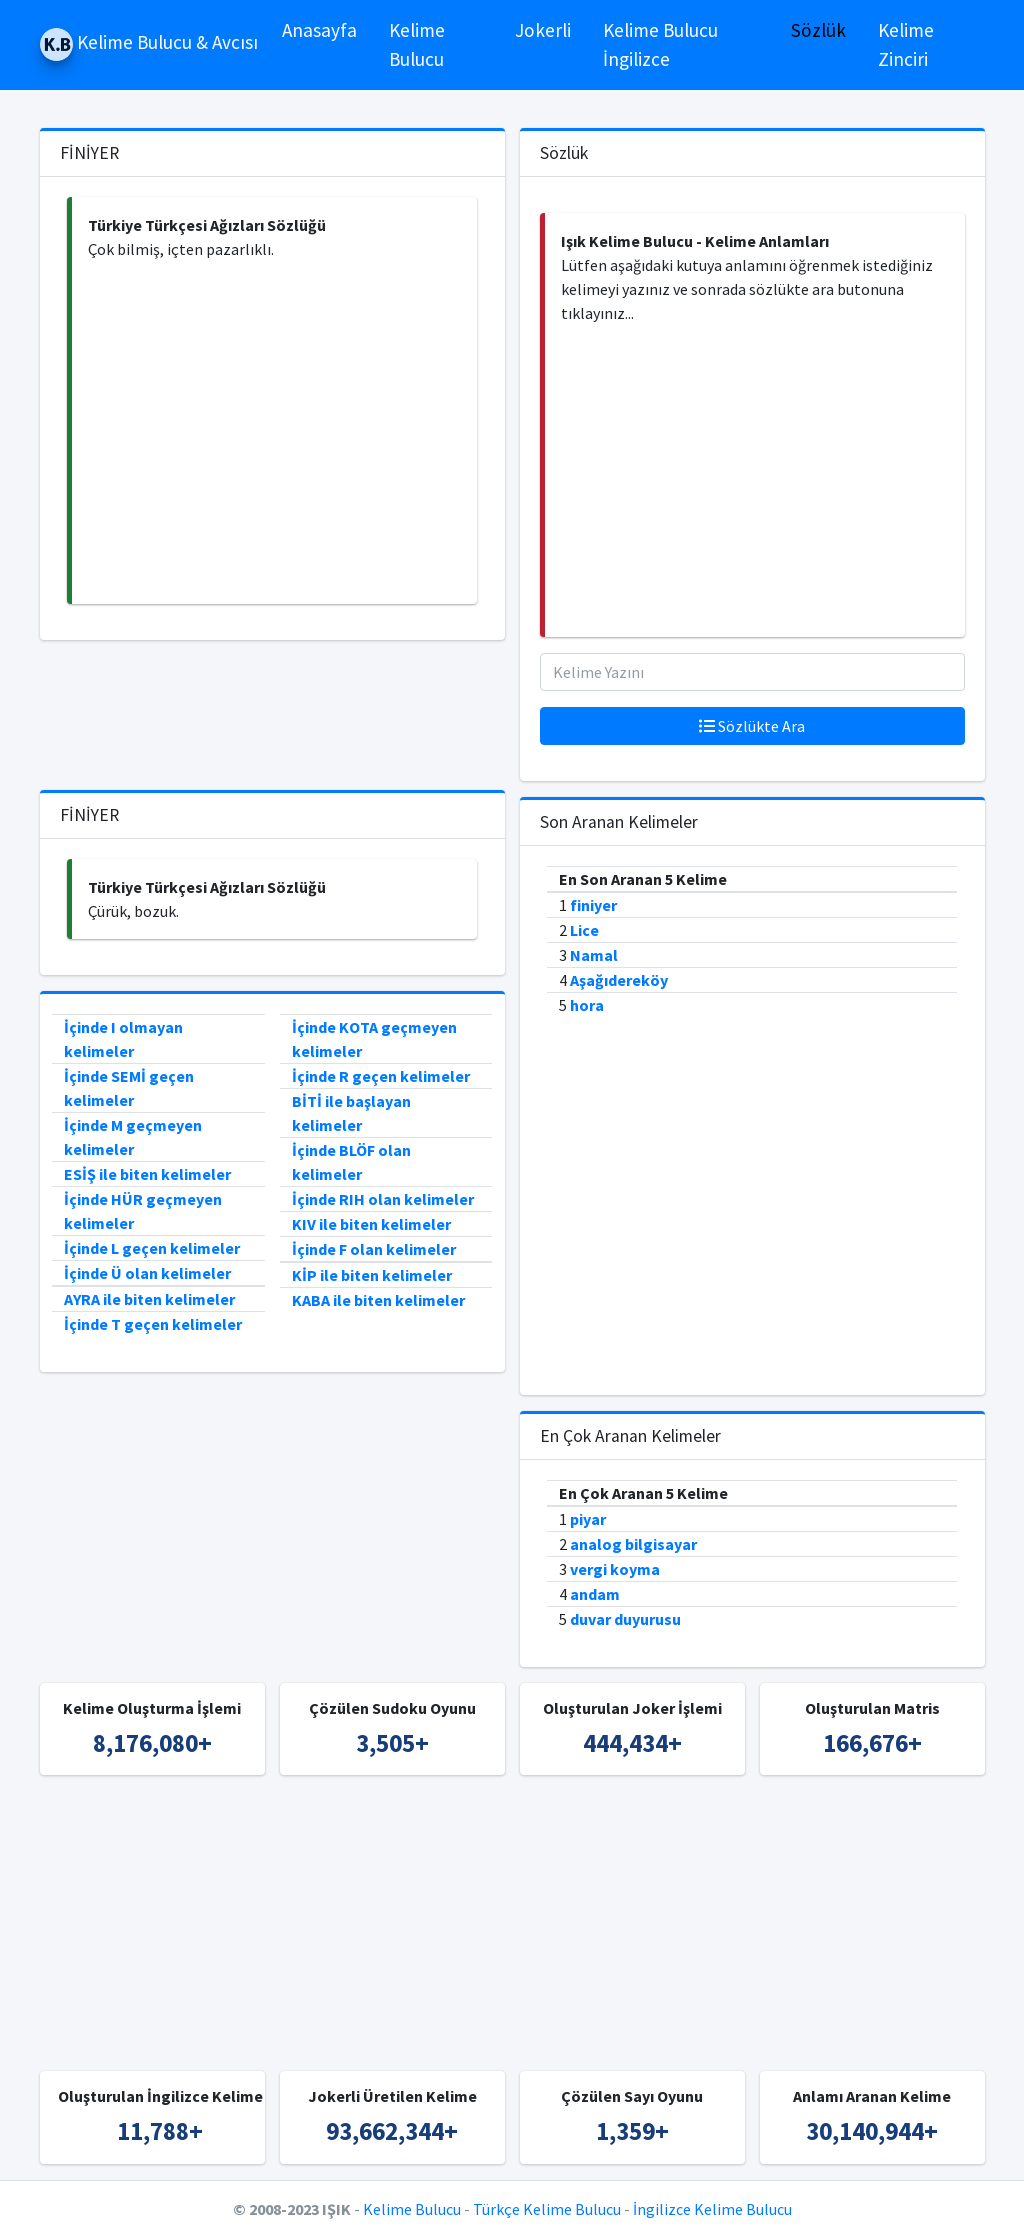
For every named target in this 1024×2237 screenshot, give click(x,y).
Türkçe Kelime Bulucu (547, 2209)
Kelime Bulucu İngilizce (660, 44)
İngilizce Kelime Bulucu (712, 2209)
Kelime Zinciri (906, 44)
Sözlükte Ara (752, 726)
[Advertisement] (274, 432)
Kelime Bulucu (417, 44)
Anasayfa (319, 30)
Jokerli (543, 30)
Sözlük (818, 30)
